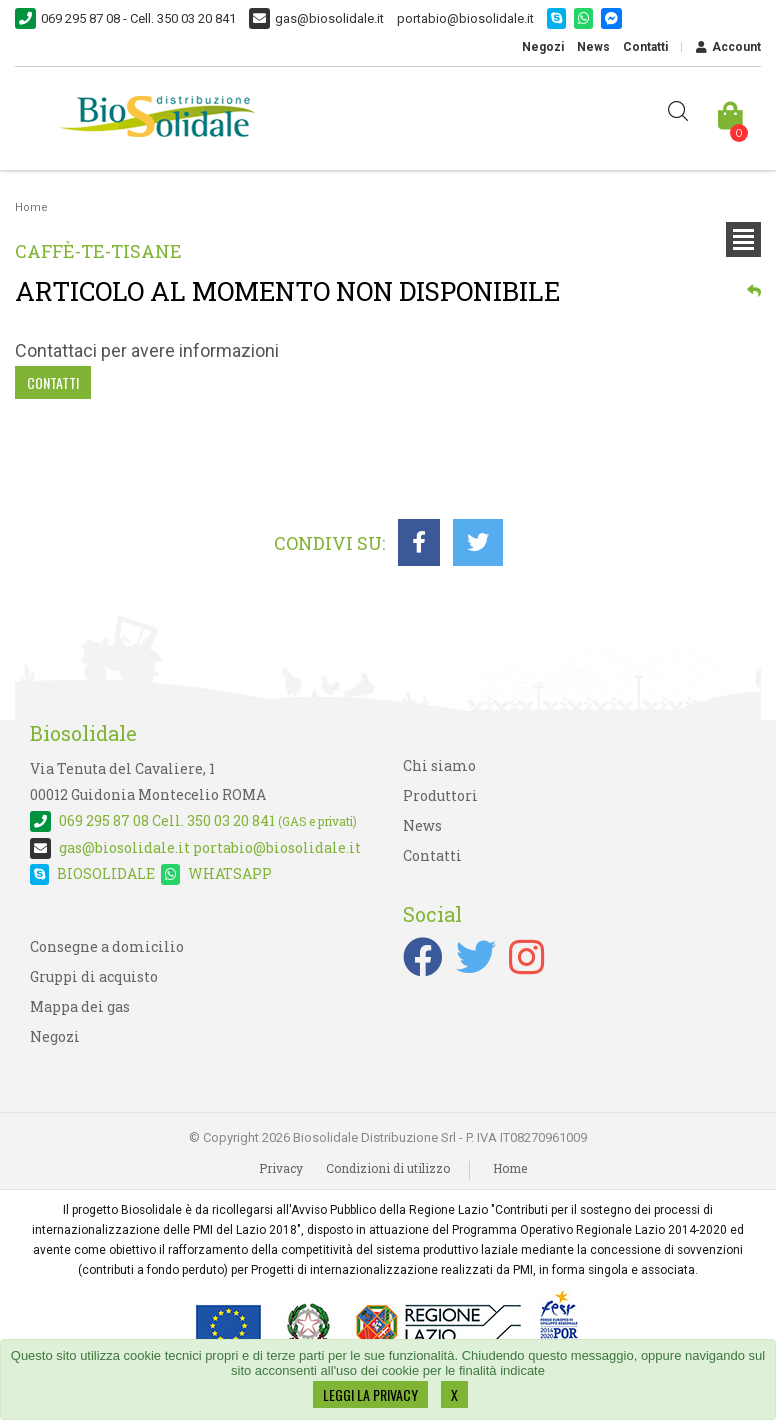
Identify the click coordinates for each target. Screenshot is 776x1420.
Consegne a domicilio (107, 946)
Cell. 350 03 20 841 (193, 820)
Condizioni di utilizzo (388, 1168)
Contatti (645, 47)
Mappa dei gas (80, 1006)
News (593, 47)
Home (31, 207)
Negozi (543, 47)
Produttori (440, 795)
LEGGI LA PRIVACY (370, 1394)
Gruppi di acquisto (94, 976)
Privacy (281, 1168)
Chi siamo (439, 765)
